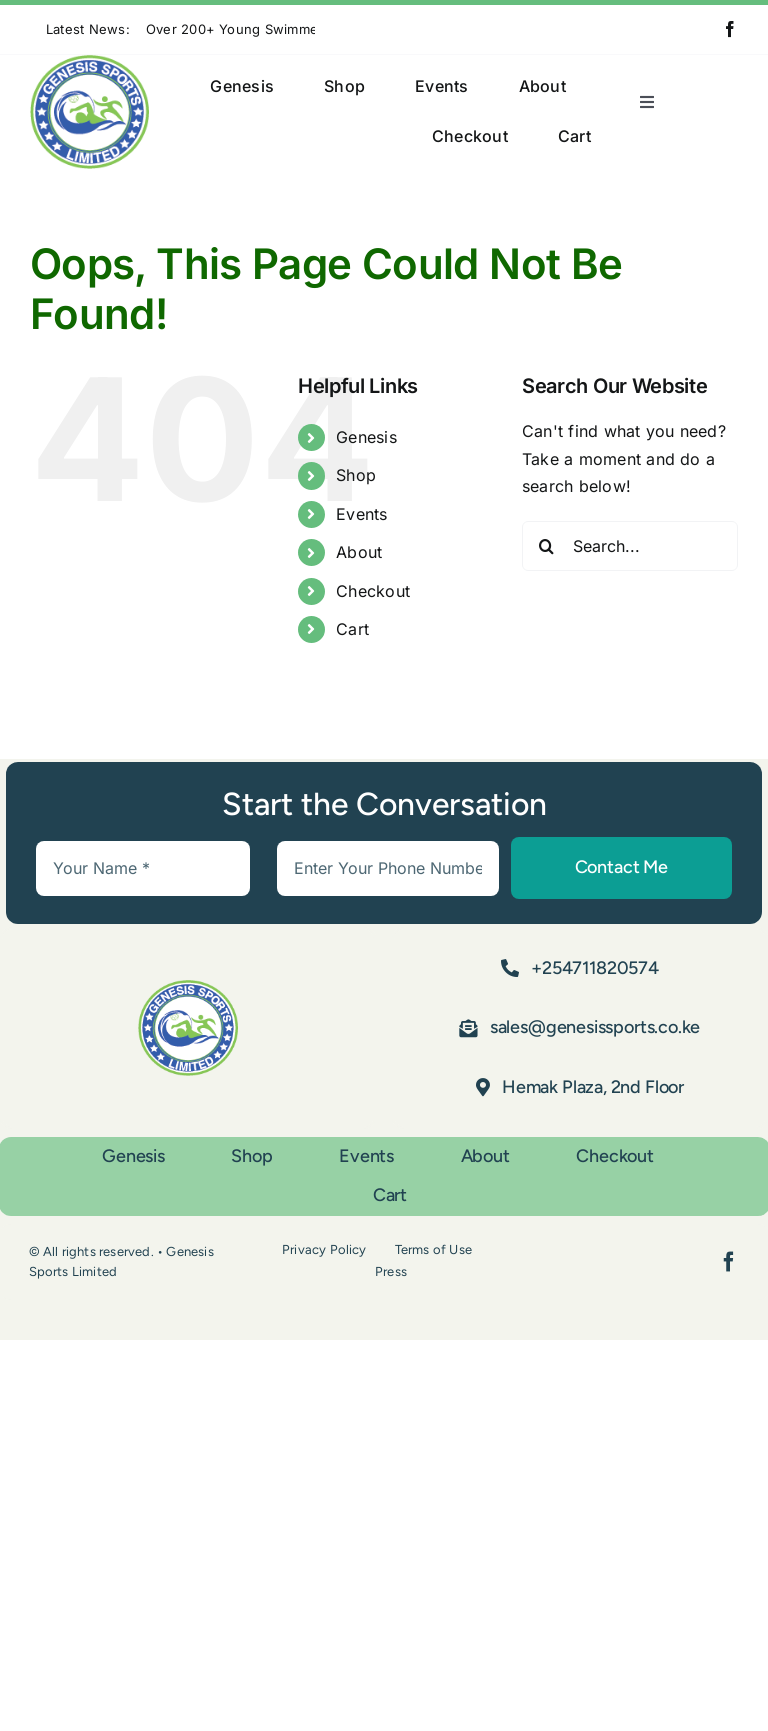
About (359, 552)
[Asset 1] (89, 63)
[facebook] (730, 29)
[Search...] (630, 546)
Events (361, 514)
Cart (352, 629)
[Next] (355, 29)
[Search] (547, 546)
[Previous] (330, 29)
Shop (356, 475)
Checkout (373, 591)
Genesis (366, 437)
